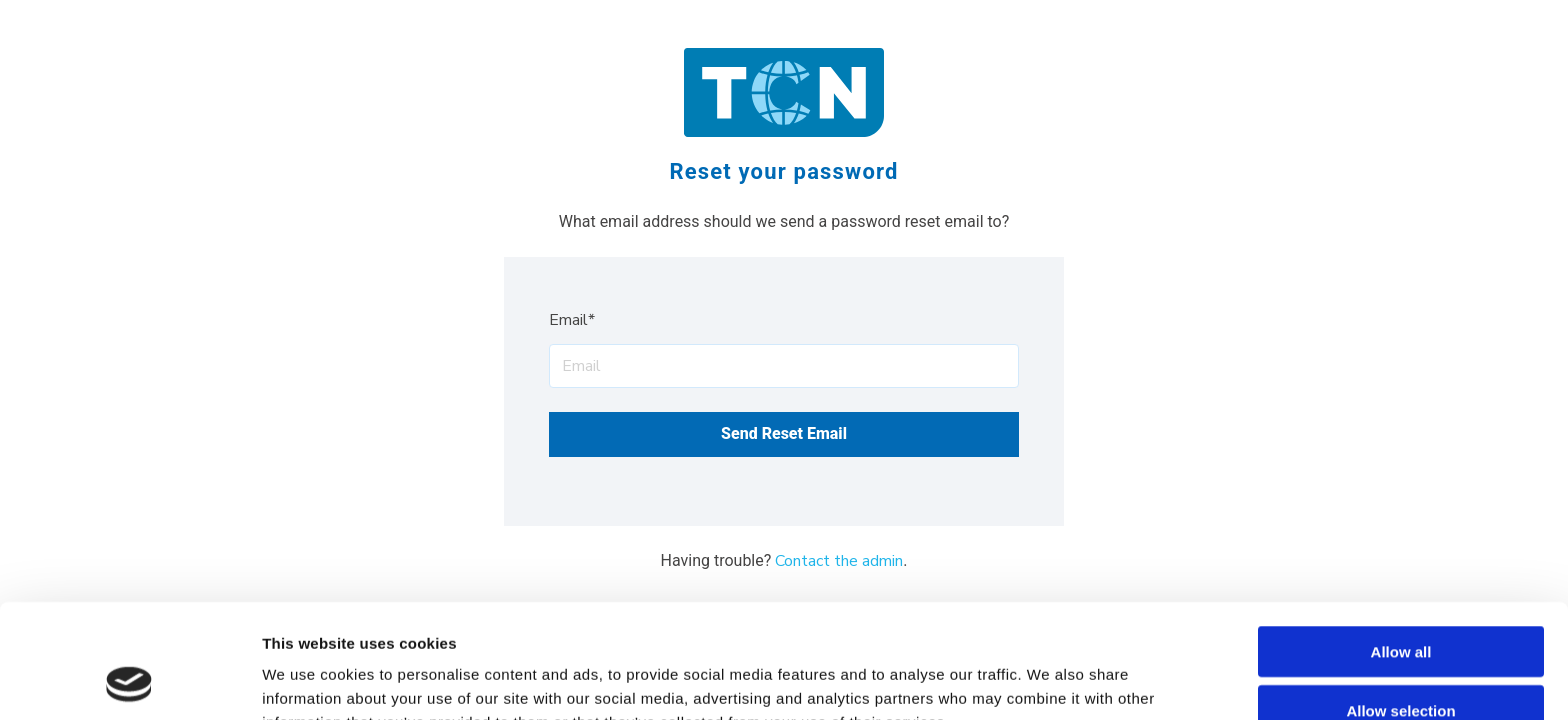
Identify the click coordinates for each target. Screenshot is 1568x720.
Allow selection (1400, 603)
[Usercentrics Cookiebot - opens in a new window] (129, 681)
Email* (572, 320)
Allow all (1401, 544)
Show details (1049, 680)
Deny (1401, 662)
